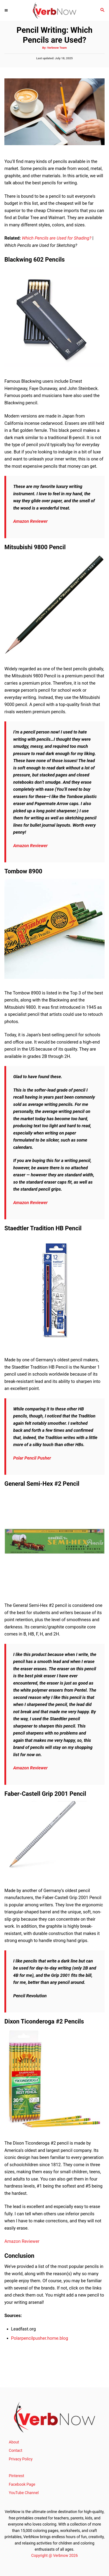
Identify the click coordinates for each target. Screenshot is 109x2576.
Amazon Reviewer (30, 521)
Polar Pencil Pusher (32, 1458)
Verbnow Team (57, 47)
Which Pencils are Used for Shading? (56, 238)
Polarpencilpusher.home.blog (39, 2338)
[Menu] (6, 10)
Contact (15, 2450)
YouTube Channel (24, 2493)
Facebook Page (22, 2484)
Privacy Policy (21, 2459)
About (14, 2442)
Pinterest (16, 2476)
